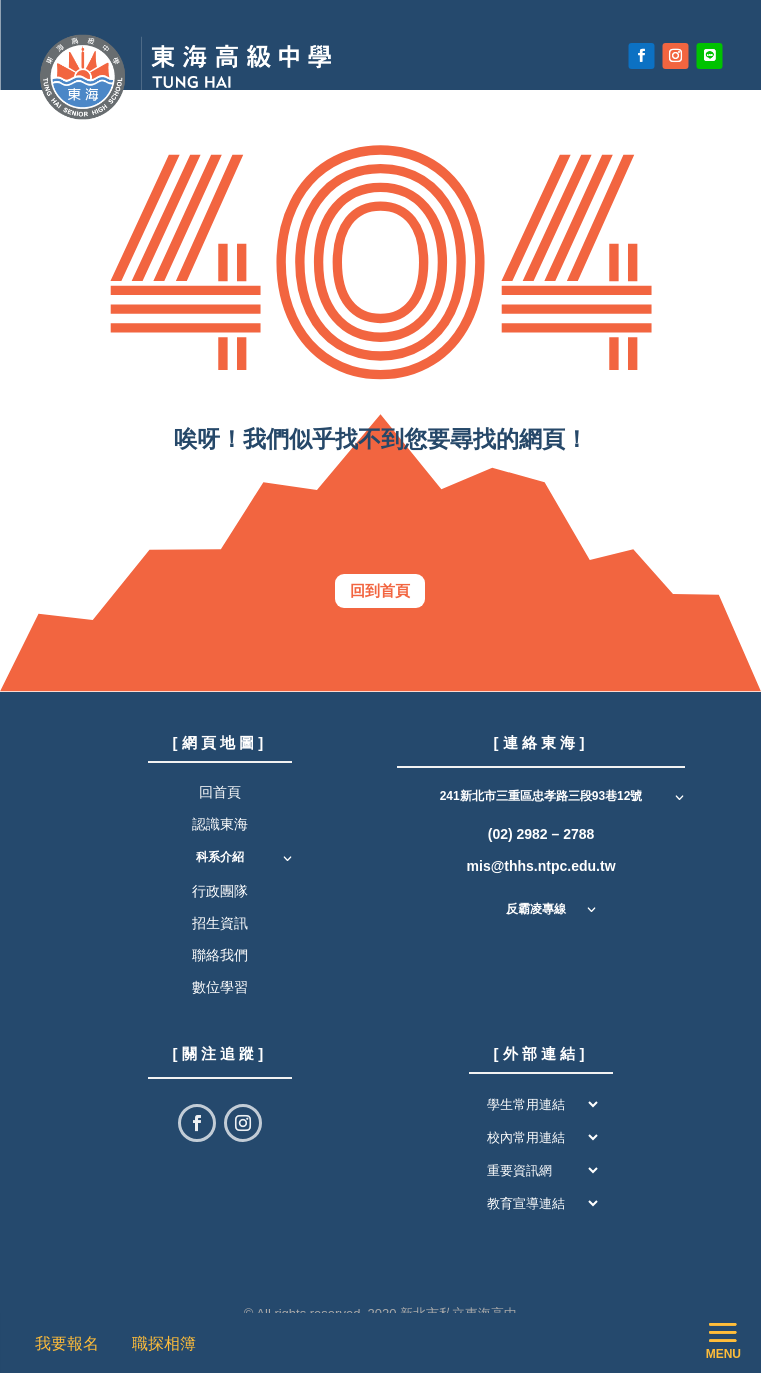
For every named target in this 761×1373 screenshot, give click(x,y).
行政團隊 (220, 891)
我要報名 (71, 1343)
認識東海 (220, 824)
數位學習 (220, 987)
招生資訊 (220, 923)
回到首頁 (380, 590)
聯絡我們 (220, 955)
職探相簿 (164, 1343)
